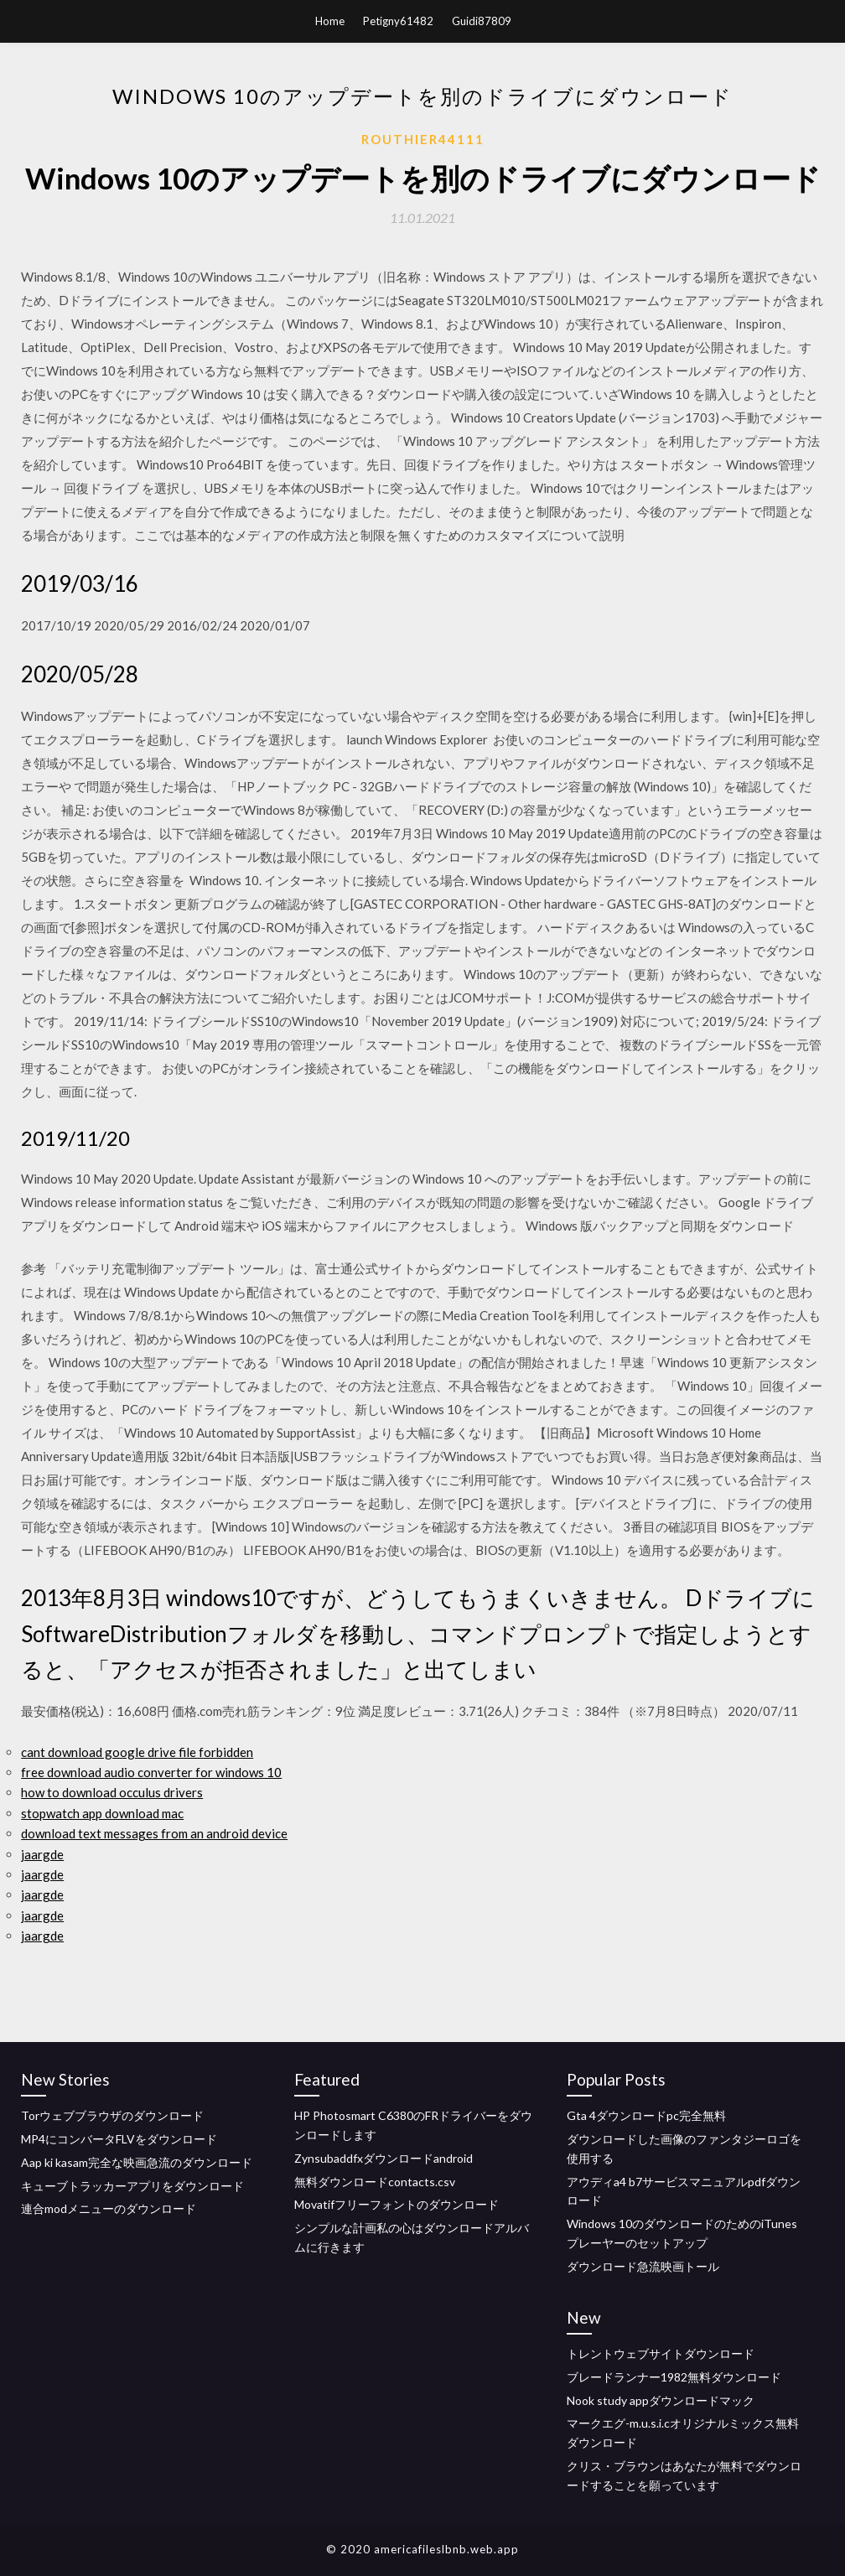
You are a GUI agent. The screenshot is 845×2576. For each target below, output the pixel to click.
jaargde (42, 1854)
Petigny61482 (398, 21)
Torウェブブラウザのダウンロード (112, 2115)
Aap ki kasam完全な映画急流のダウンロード (136, 2162)
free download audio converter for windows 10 (151, 1772)
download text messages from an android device (154, 1833)
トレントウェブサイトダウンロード (660, 2353)
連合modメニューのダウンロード (108, 2208)
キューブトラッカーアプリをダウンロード (132, 2186)
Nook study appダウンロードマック (660, 2400)
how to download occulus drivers (112, 1792)
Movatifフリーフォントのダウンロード (396, 2204)
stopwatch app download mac (102, 1813)
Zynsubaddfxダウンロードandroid (383, 2158)
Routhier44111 (423, 139)
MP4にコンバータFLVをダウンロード (119, 2139)
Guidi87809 (481, 21)
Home (330, 21)
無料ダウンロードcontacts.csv (374, 2181)
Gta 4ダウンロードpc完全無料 (646, 2115)
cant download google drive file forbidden (137, 1752)
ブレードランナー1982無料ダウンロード (674, 2377)
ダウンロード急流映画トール (643, 2266)
